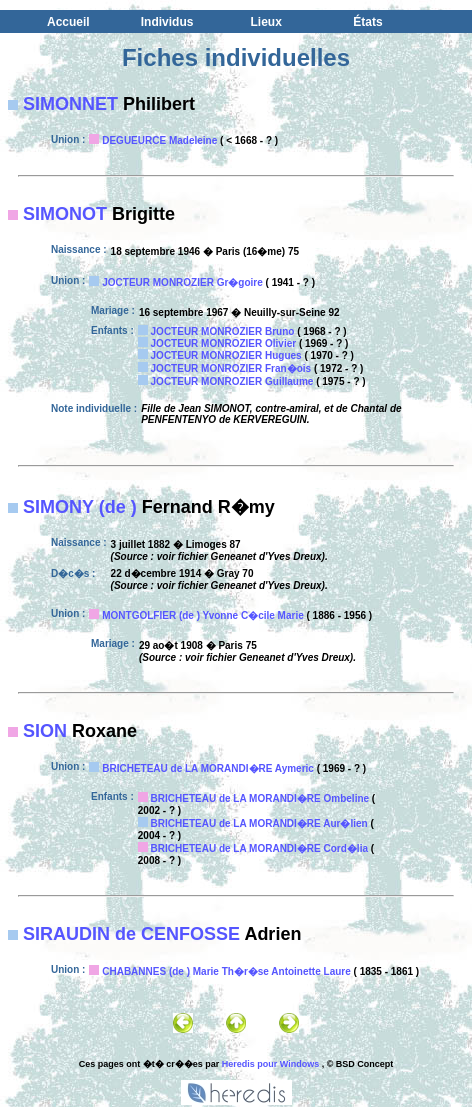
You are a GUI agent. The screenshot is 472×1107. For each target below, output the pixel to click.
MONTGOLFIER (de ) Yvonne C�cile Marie (203, 615)
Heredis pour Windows (270, 1064)
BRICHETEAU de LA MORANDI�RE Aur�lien (259, 823)
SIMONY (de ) (80, 507)
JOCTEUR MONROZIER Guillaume (232, 381)
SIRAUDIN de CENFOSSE (131, 934)
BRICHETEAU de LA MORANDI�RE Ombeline (260, 798)
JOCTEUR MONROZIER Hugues (226, 355)
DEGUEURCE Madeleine (159, 140)
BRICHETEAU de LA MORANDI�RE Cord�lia (259, 848)
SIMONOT (65, 214)
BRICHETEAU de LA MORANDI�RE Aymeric (208, 768)
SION (45, 731)
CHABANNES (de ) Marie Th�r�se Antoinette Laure (226, 971)
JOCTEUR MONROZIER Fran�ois (231, 368)
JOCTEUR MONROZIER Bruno (223, 331)
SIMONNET (70, 104)
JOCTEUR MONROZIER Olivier (224, 343)
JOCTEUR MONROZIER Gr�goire (182, 282)
